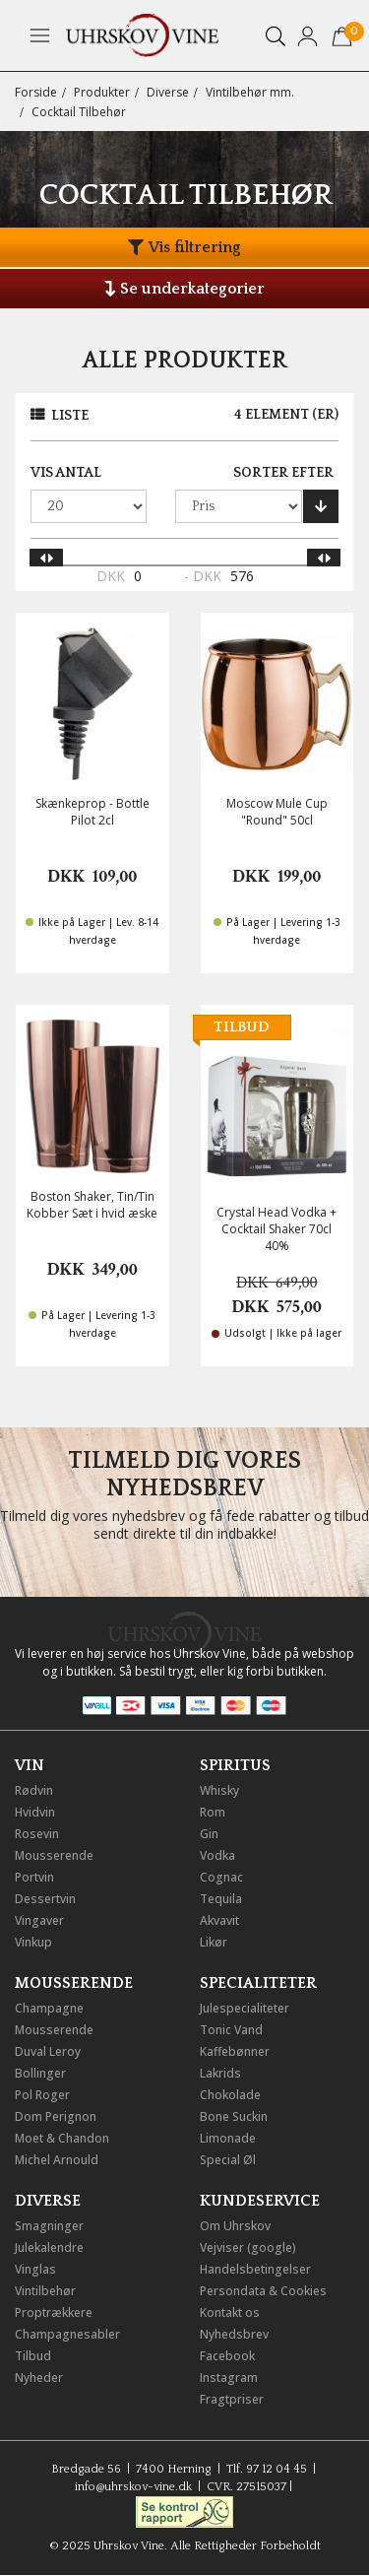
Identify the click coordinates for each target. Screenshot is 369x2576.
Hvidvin (35, 1812)
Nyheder (39, 2377)
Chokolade (230, 2094)
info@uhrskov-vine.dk (133, 2486)
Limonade (228, 2138)
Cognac (221, 1877)
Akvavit (219, 1920)
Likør (213, 1942)
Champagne (49, 2008)
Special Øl (228, 2159)
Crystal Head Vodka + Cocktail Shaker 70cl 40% (276, 1229)
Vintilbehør (45, 2290)
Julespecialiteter (244, 2008)
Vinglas (35, 2269)
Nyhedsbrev (234, 2334)
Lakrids (220, 2073)
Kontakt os (230, 2312)
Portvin (34, 1877)
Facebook (227, 2355)
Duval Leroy (48, 2051)
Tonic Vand (231, 2029)
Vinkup (33, 1942)
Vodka (217, 1855)
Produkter (102, 92)
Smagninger (49, 2225)
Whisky (219, 1790)
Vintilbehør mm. (250, 92)
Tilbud (33, 2355)
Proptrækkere (53, 2312)
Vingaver (39, 1920)
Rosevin (37, 1833)
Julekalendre (49, 2247)
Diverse (168, 92)
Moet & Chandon (62, 2138)
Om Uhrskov (235, 2225)
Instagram (229, 2377)
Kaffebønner (235, 2051)
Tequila (221, 1898)
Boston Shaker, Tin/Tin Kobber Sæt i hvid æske (92, 1205)
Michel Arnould (56, 2159)
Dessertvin (45, 1898)
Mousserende (54, 1855)
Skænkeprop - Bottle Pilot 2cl (92, 811)
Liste (70, 416)
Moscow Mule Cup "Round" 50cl (277, 811)
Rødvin (34, 1790)
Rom (212, 1812)
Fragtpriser (232, 2399)
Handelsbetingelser (255, 2269)
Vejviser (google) (248, 2247)
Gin (209, 1833)
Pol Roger (42, 2094)
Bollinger (40, 2073)
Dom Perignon (55, 2116)
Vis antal (66, 473)
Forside (36, 92)
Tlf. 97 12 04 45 (266, 2469)
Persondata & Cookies (263, 2290)
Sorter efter (283, 473)
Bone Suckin (234, 2116)
